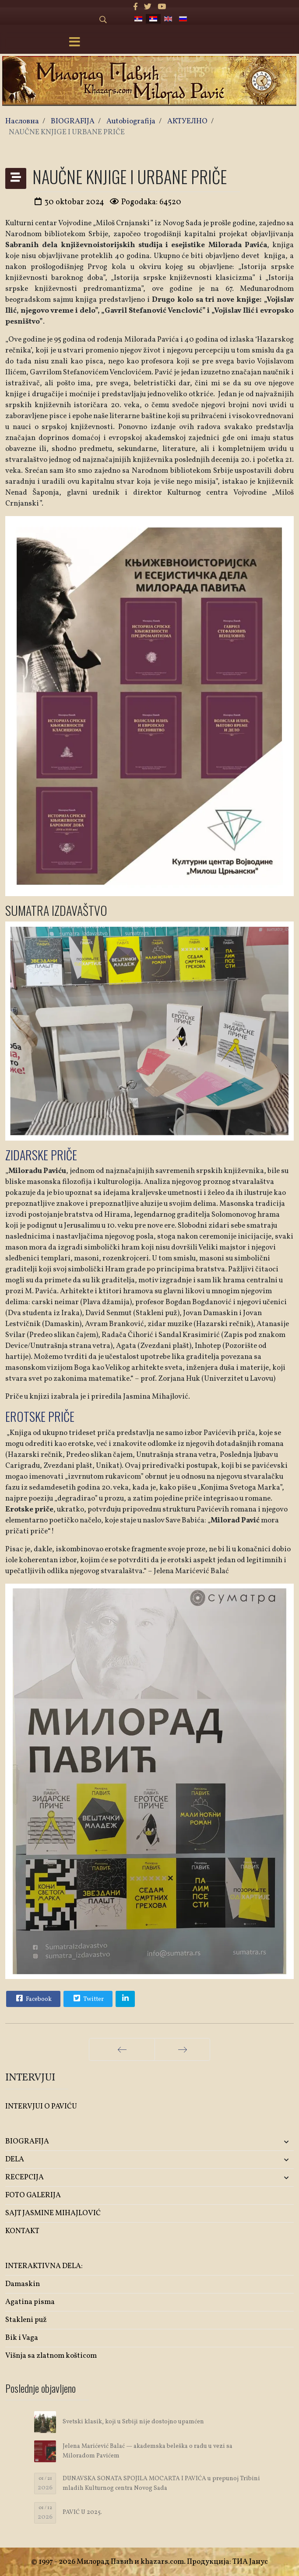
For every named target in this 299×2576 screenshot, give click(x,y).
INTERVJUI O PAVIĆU (41, 2106)
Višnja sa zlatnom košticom (51, 2356)
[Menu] (75, 43)
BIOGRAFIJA (27, 2141)
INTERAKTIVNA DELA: (44, 2266)
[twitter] (147, 7)
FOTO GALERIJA (33, 2195)
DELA (14, 2159)
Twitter (87, 1998)
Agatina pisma (30, 2302)
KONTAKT (22, 2231)
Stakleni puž (26, 2320)
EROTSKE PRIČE (39, 1416)
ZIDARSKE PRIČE (41, 1155)
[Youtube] (162, 7)
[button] (246, 2142)
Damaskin (22, 2284)
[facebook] (135, 7)
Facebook (33, 1998)
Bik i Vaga (21, 2338)
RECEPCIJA (24, 2177)
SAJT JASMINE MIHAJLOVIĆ (53, 2213)
